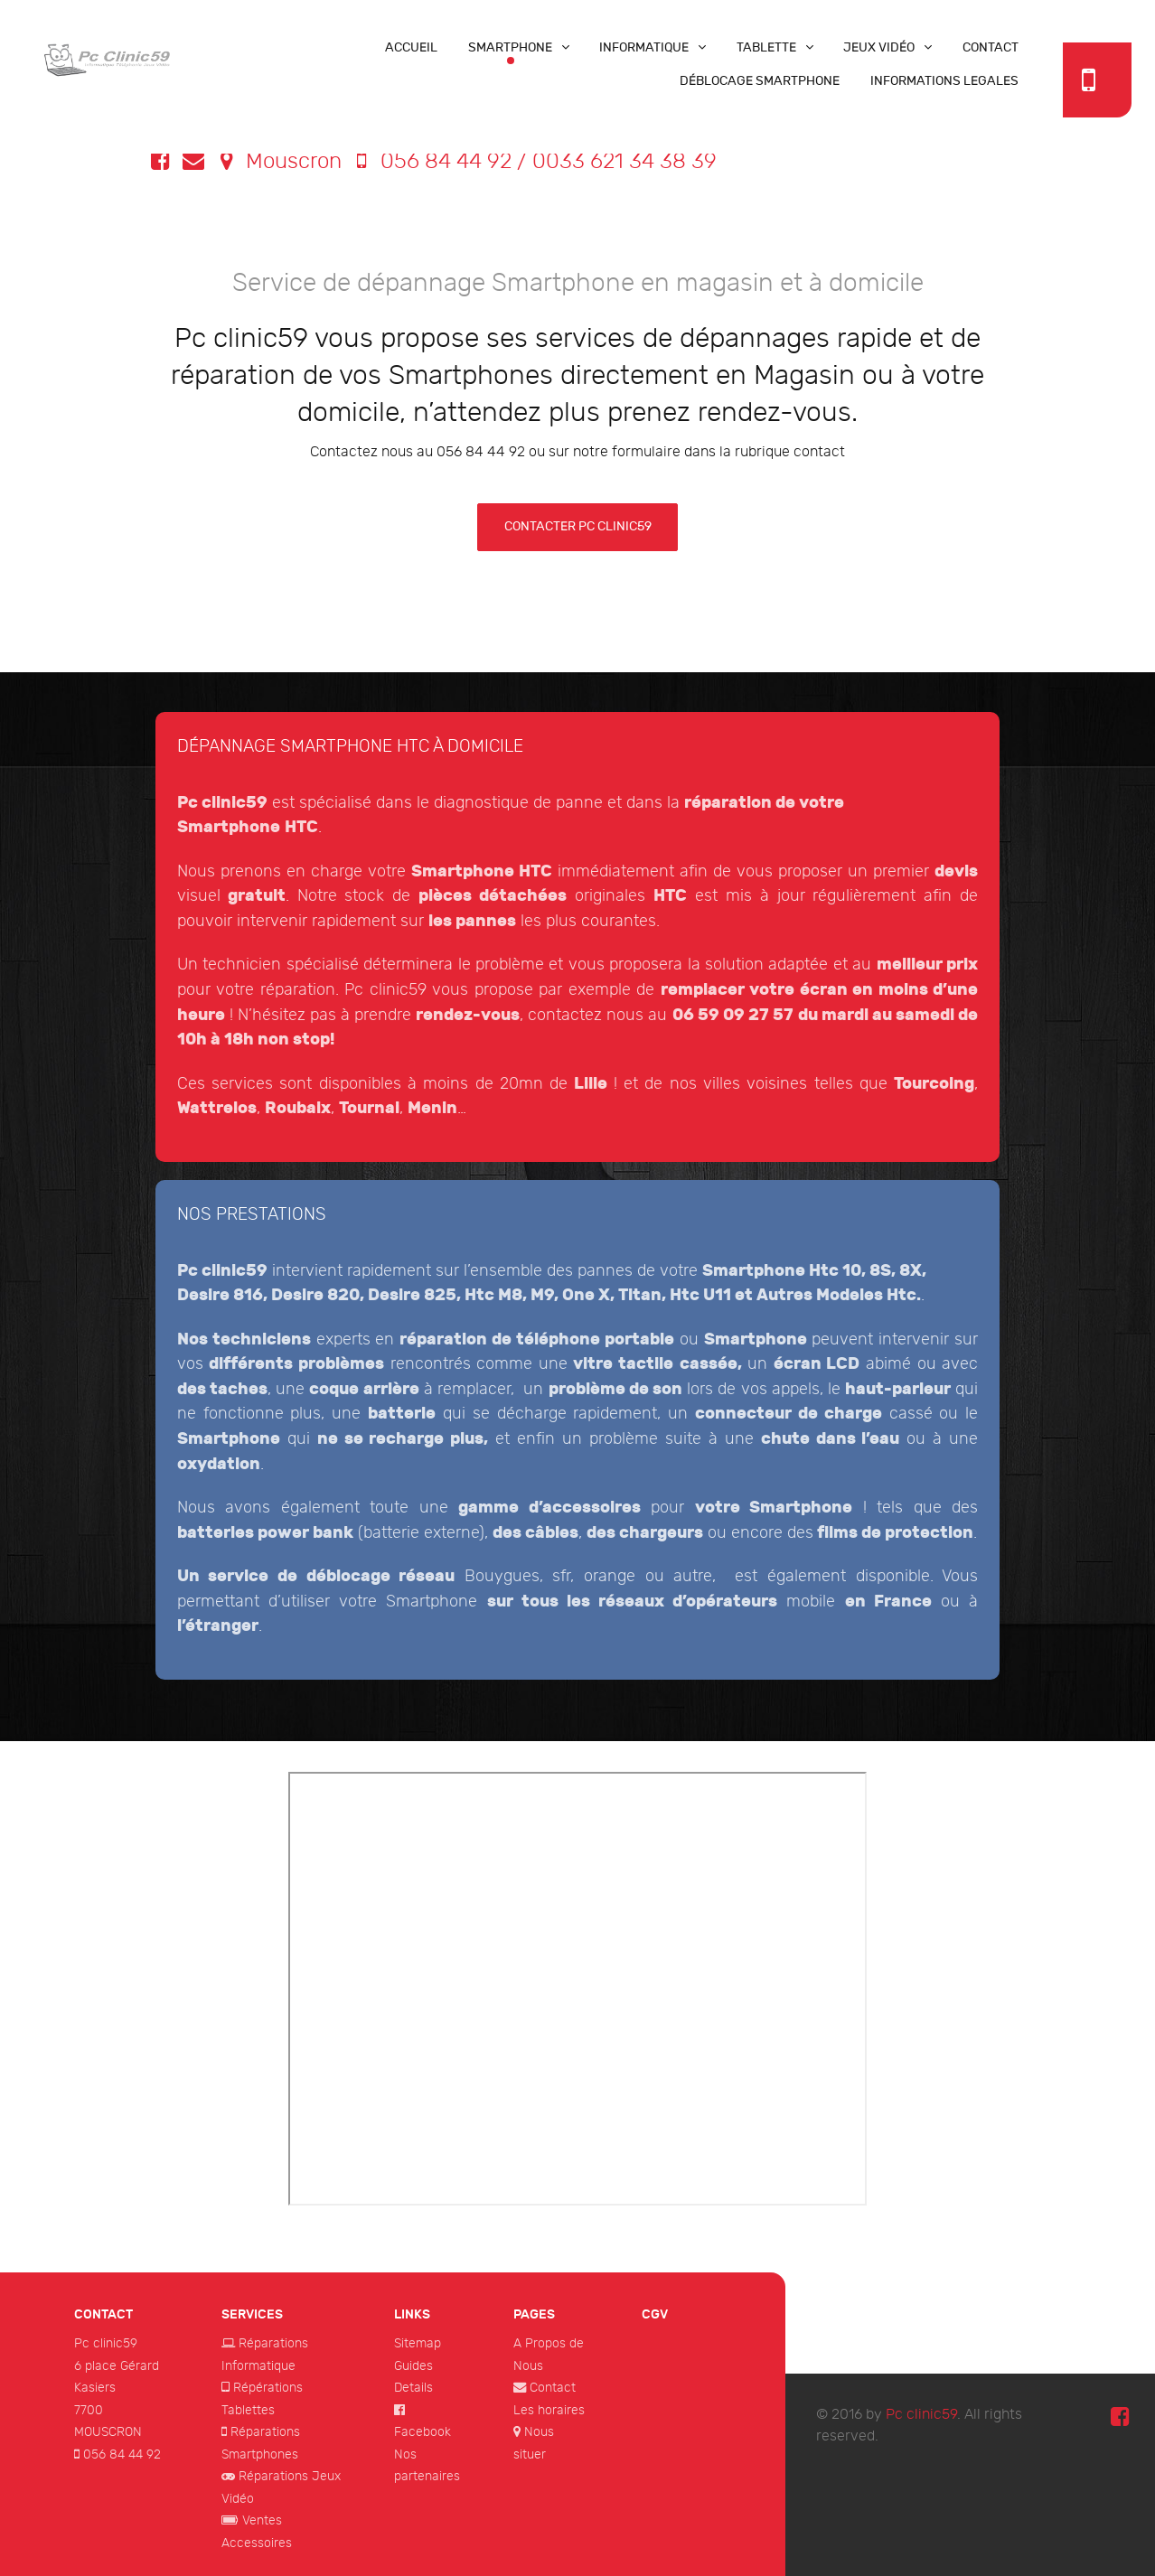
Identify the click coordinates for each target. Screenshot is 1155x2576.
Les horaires (549, 2410)
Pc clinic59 (105, 2343)
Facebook (422, 2432)
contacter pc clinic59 (578, 526)
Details (413, 2387)
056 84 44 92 (122, 2454)
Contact (553, 2387)
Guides (413, 2366)
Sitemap (417, 2343)
